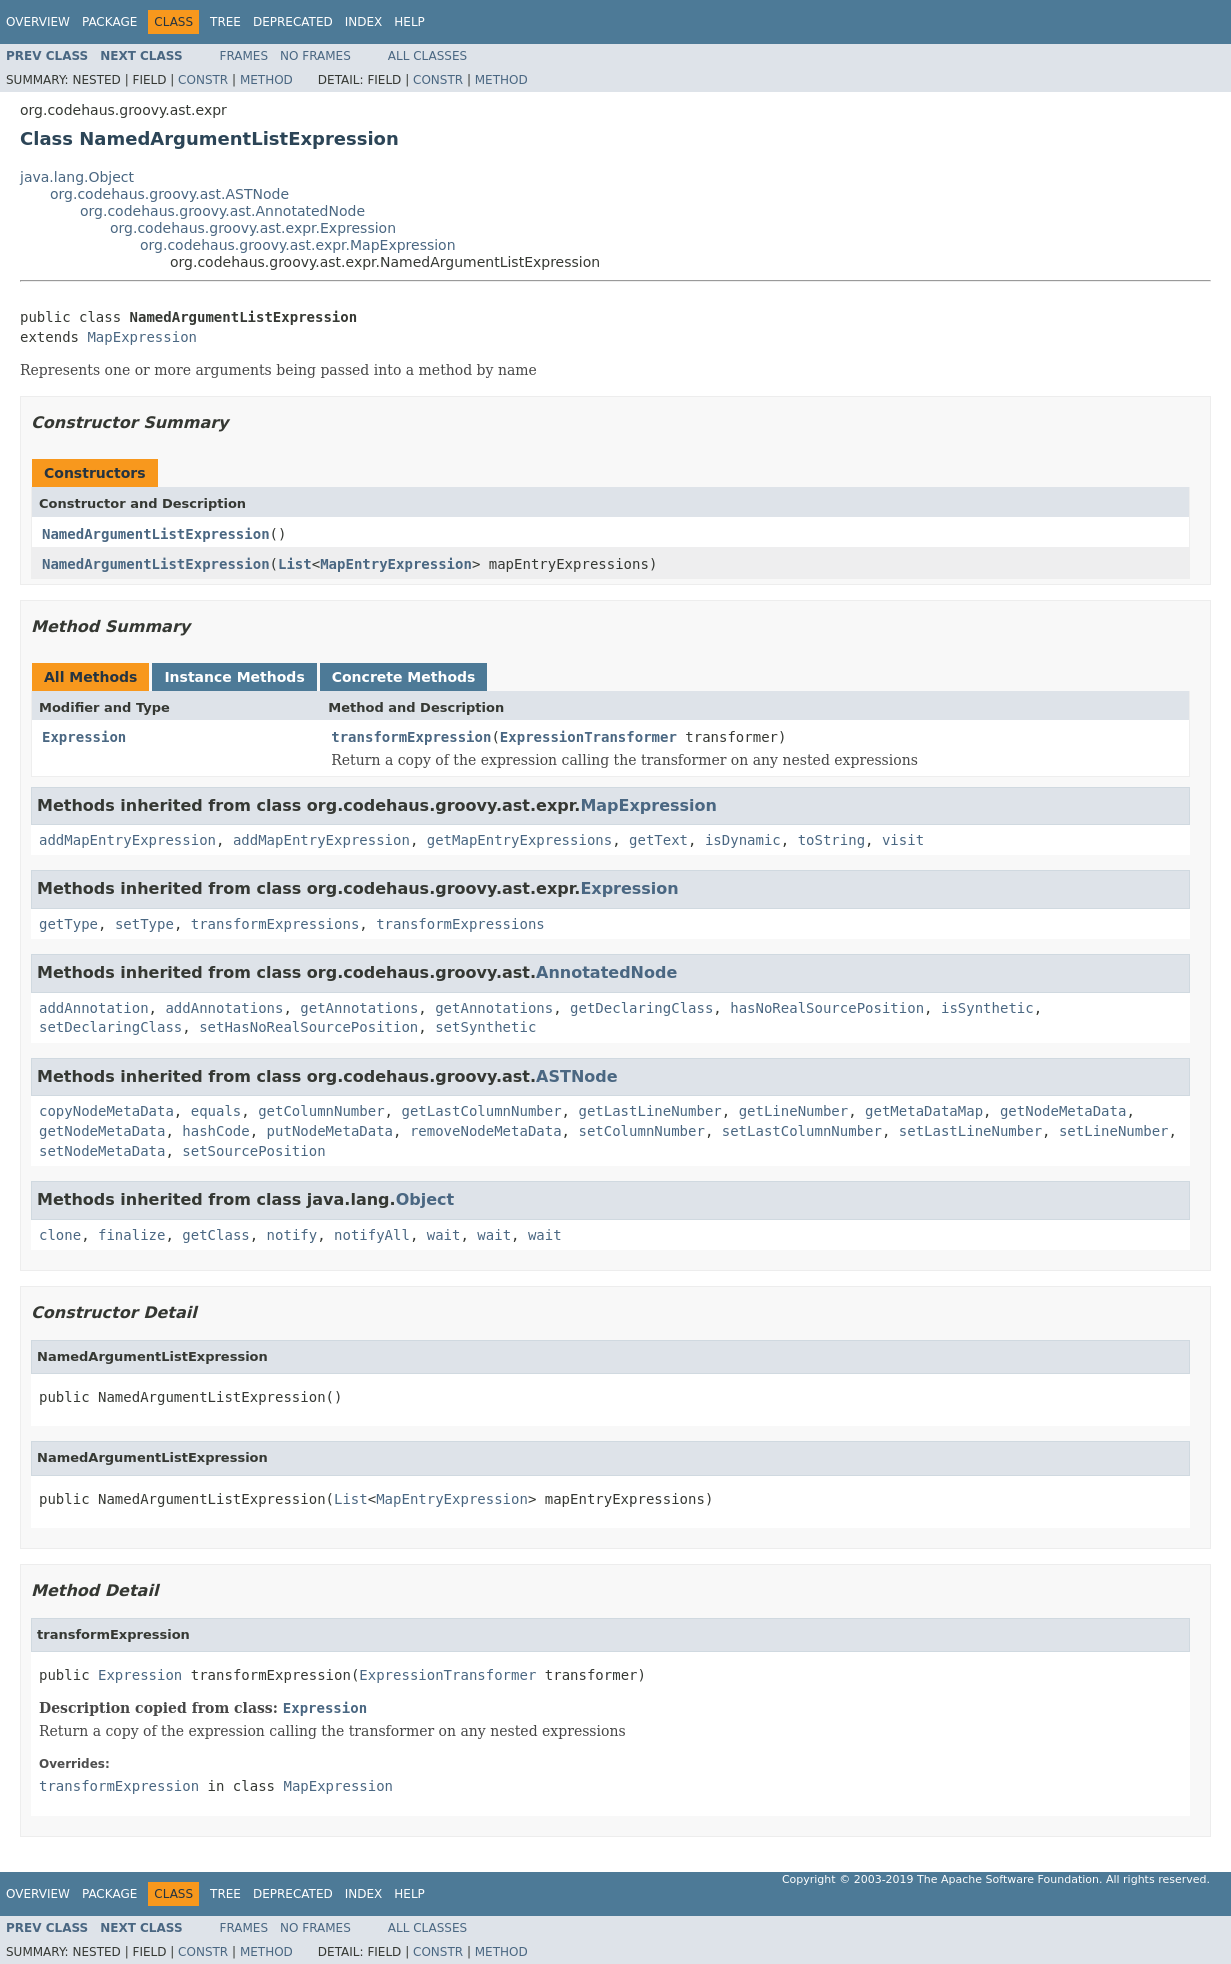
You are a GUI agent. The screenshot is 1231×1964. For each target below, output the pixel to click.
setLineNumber (1114, 1131)
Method (266, 80)
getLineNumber (794, 1111)
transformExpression (411, 737)
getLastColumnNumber (481, 1111)
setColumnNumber (641, 1131)
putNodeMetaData (330, 1131)
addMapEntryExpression (127, 840)
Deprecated (293, 22)
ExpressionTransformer (588, 737)
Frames (244, 56)
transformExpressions (275, 924)
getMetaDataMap (924, 1111)
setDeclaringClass (110, 1027)
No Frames (315, 56)
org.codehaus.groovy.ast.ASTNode (169, 194)
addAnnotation (94, 1008)
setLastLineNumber (970, 1131)
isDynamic (743, 840)
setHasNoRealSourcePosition (308, 1027)
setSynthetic (485, 1027)
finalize (131, 1235)
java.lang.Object (77, 177)
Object (425, 1199)
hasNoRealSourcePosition (827, 1008)
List (295, 564)
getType (68, 924)
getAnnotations (359, 1008)
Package (109, 22)
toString (831, 840)
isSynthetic (987, 1008)
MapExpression (142, 337)
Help (409, 22)
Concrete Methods (404, 677)
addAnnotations (224, 1008)
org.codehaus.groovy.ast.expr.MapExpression (298, 245)
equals (216, 1111)
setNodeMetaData (102, 1151)
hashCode (215, 1131)
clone (60, 1235)
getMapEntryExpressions (519, 840)
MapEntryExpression (396, 564)
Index (364, 22)
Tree (225, 22)
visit (903, 840)
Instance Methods (234, 677)
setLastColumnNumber (802, 1131)
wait (444, 1235)
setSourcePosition (253, 1151)
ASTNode (577, 1076)
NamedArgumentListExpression (156, 534)
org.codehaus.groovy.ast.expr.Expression (253, 228)
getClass (215, 1235)
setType (144, 924)
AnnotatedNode (606, 972)
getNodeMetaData (1063, 1111)
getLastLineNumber (649, 1111)
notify (292, 1235)
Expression (84, 737)
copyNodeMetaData (106, 1111)
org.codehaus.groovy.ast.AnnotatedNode (222, 211)
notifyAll (372, 1235)
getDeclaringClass (641, 1008)
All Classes (427, 56)
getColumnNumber (321, 1111)
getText (658, 840)
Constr (203, 80)
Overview (38, 22)
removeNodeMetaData (486, 1131)
